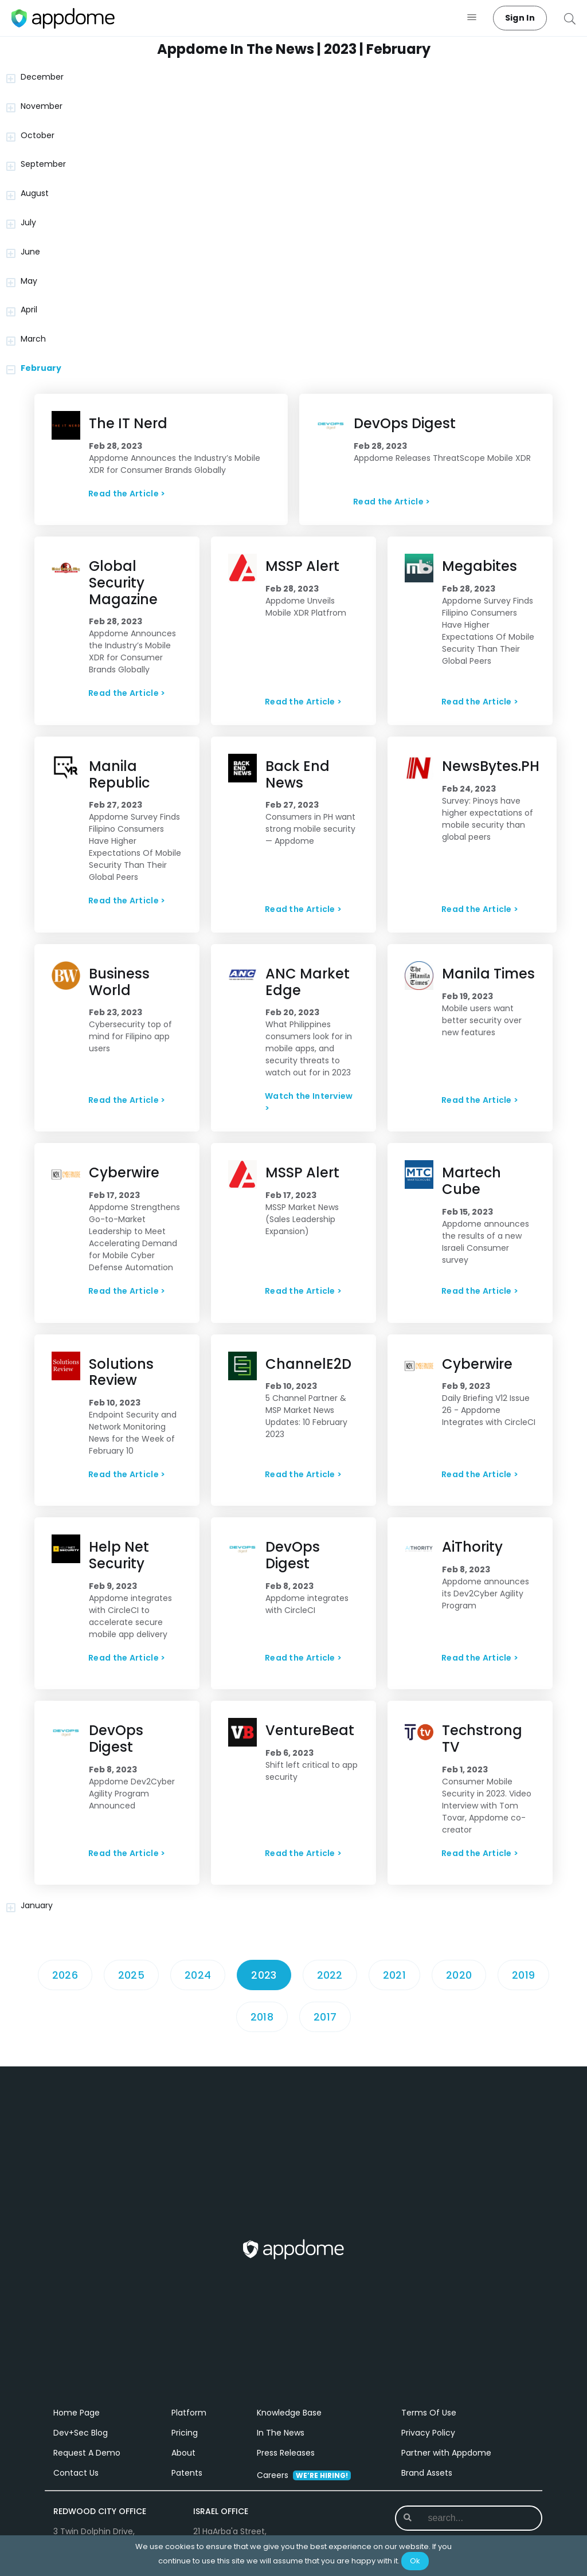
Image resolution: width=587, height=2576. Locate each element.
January (37, 1905)
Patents (186, 2473)
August (35, 193)
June (30, 251)
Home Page (76, 2412)
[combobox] (470, 2518)
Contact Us (76, 2473)
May (29, 281)
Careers (304, 2475)
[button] (472, 18)
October (37, 135)
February (41, 368)
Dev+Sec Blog (80, 2432)
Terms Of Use (428, 2412)
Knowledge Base (289, 2412)
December (42, 77)
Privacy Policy (428, 2432)
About (183, 2452)
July (28, 222)
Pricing (184, 2432)
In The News (280, 2432)
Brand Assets (426, 2473)
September (43, 164)
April (29, 309)
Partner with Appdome (446, 2452)
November (41, 106)
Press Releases (286, 2452)
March (33, 338)
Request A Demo (86, 2452)
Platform (188, 2412)
